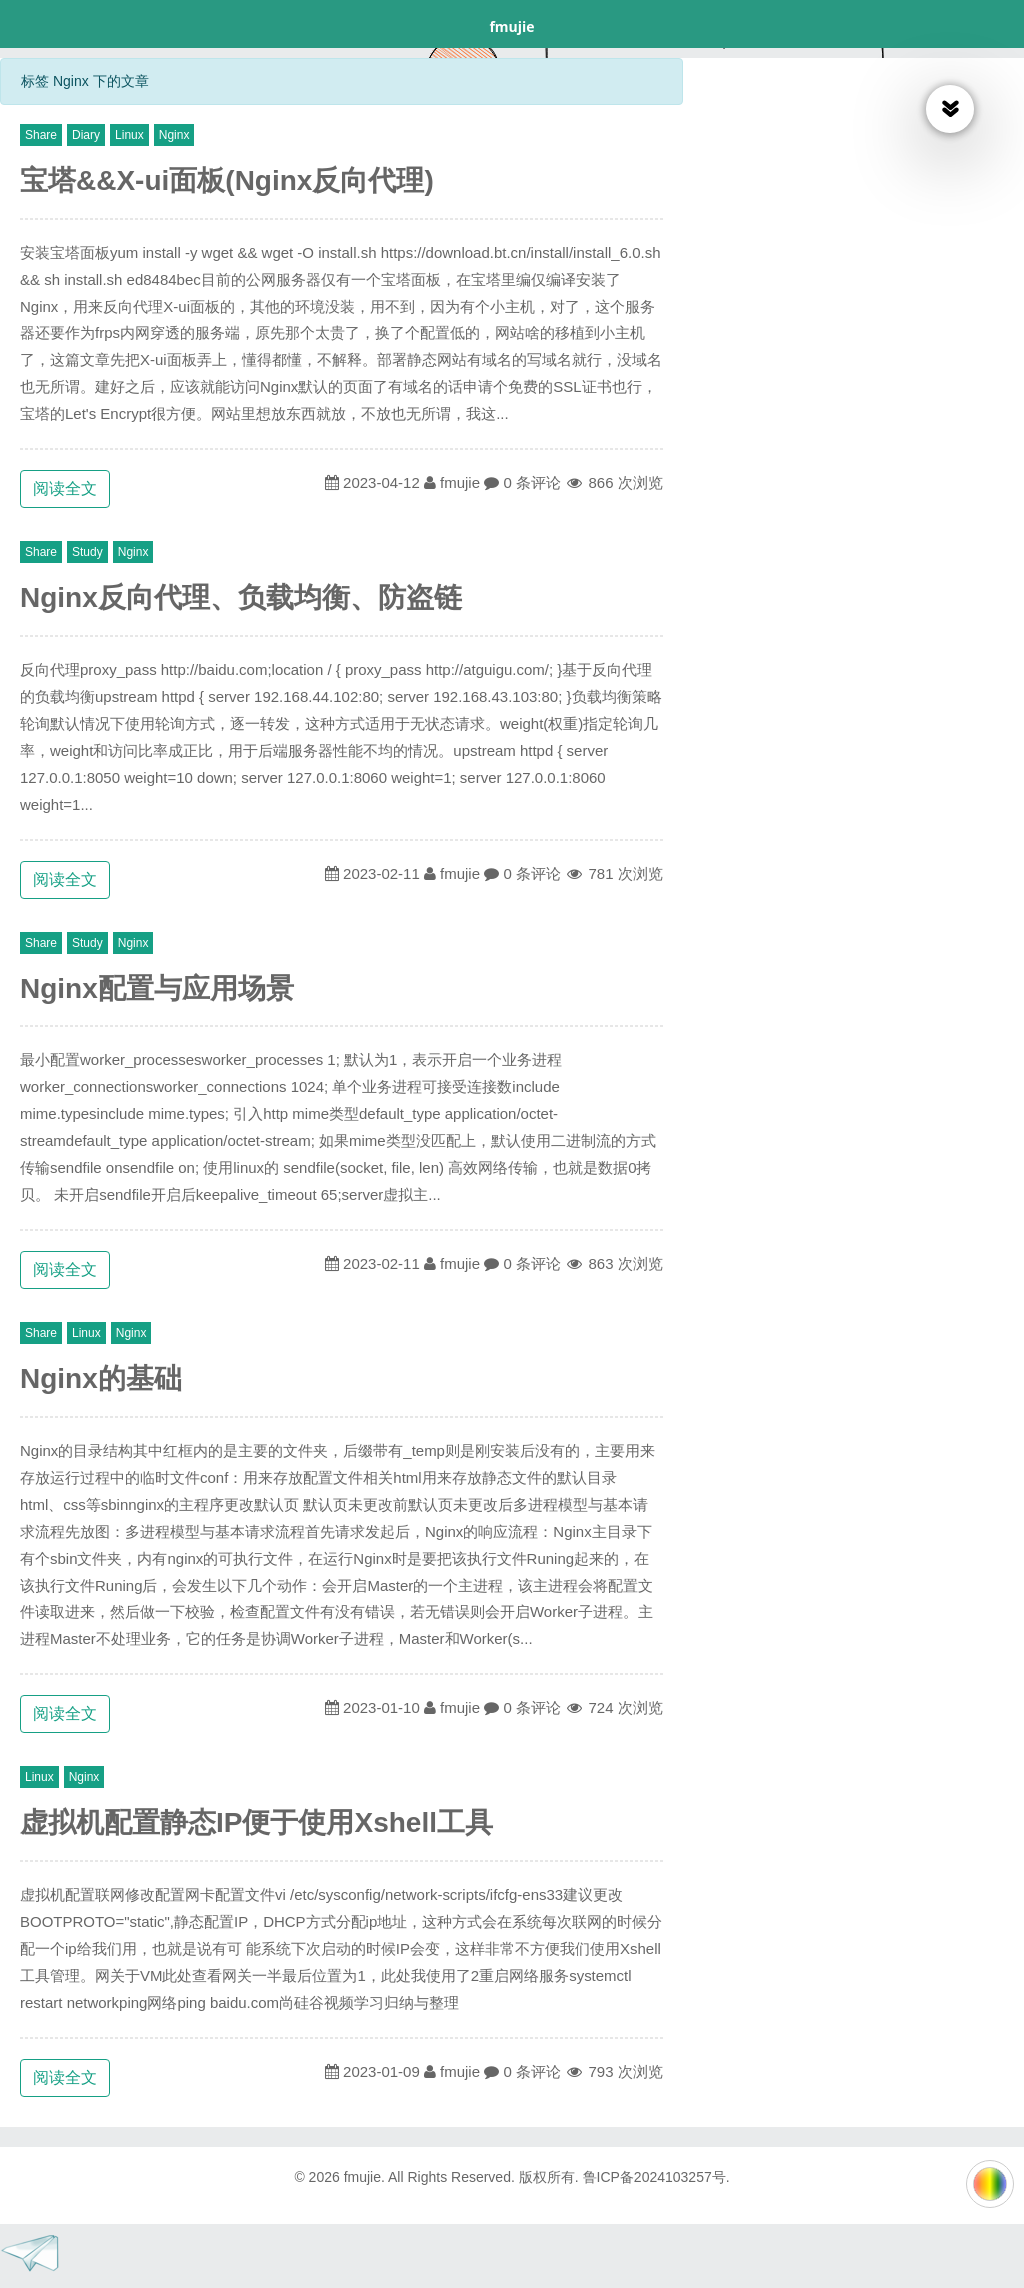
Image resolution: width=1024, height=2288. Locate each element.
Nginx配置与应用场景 (157, 988)
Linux (129, 135)
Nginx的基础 (101, 1378)
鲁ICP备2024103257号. (656, 2177)
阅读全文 (65, 488)
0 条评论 (532, 482)
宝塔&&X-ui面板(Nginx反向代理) (227, 180)
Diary (86, 135)
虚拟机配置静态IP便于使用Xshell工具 (256, 1822)
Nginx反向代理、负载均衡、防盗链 (241, 597)
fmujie (511, 26)
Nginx (174, 135)
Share (41, 135)
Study (87, 552)
